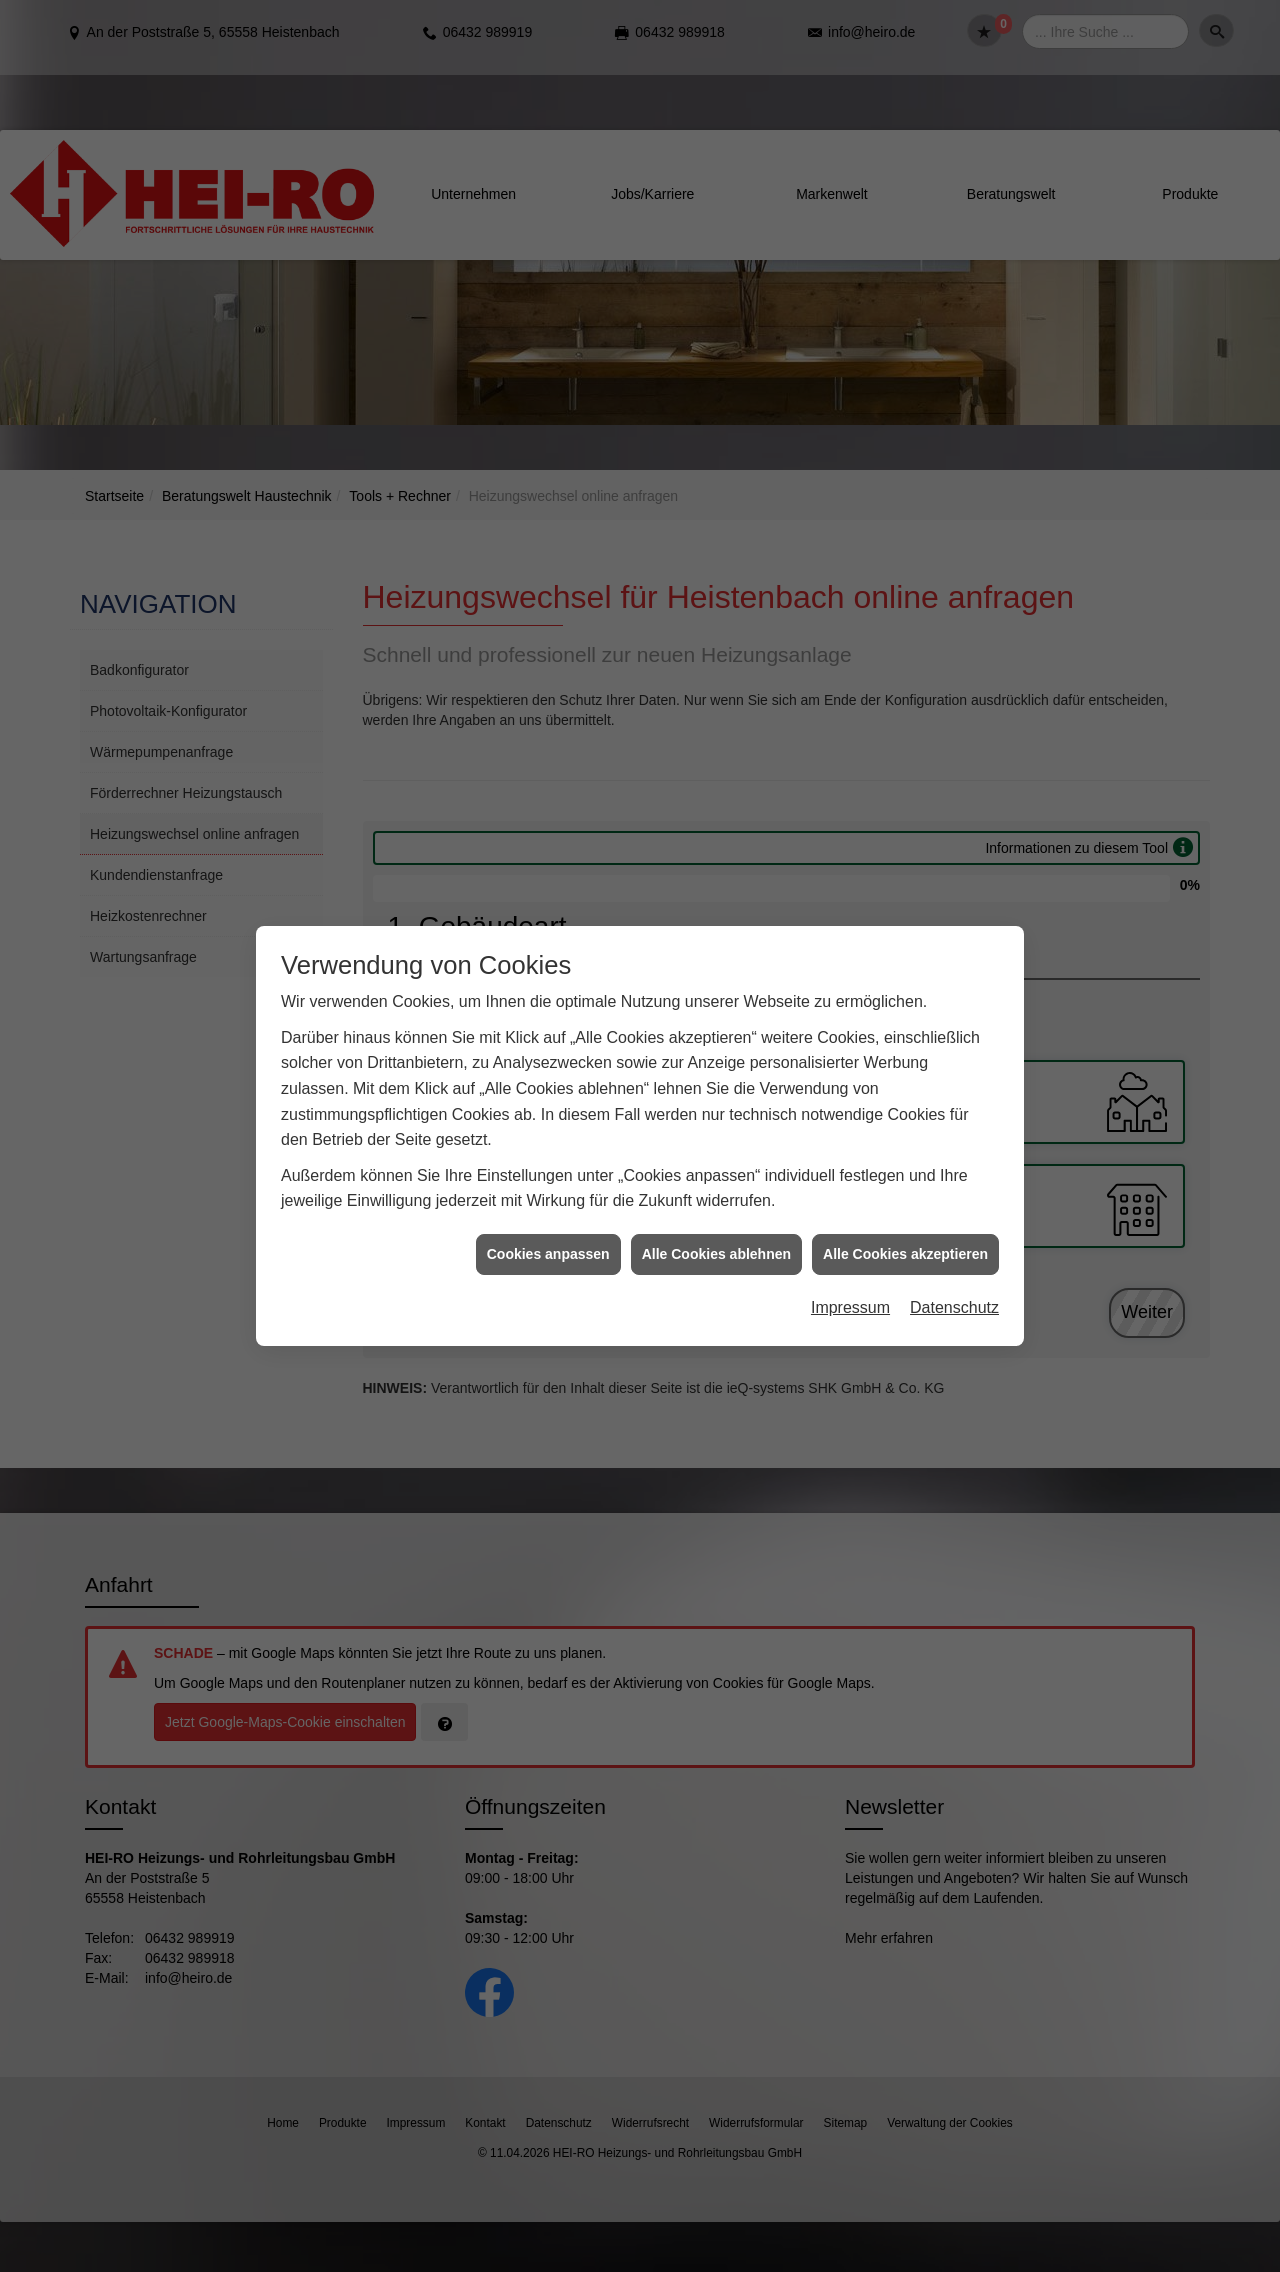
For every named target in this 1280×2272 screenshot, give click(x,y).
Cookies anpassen (548, 1211)
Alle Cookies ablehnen (716, 1211)
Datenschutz (954, 1264)
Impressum (850, 1264)
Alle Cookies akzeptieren (905, 1211)
